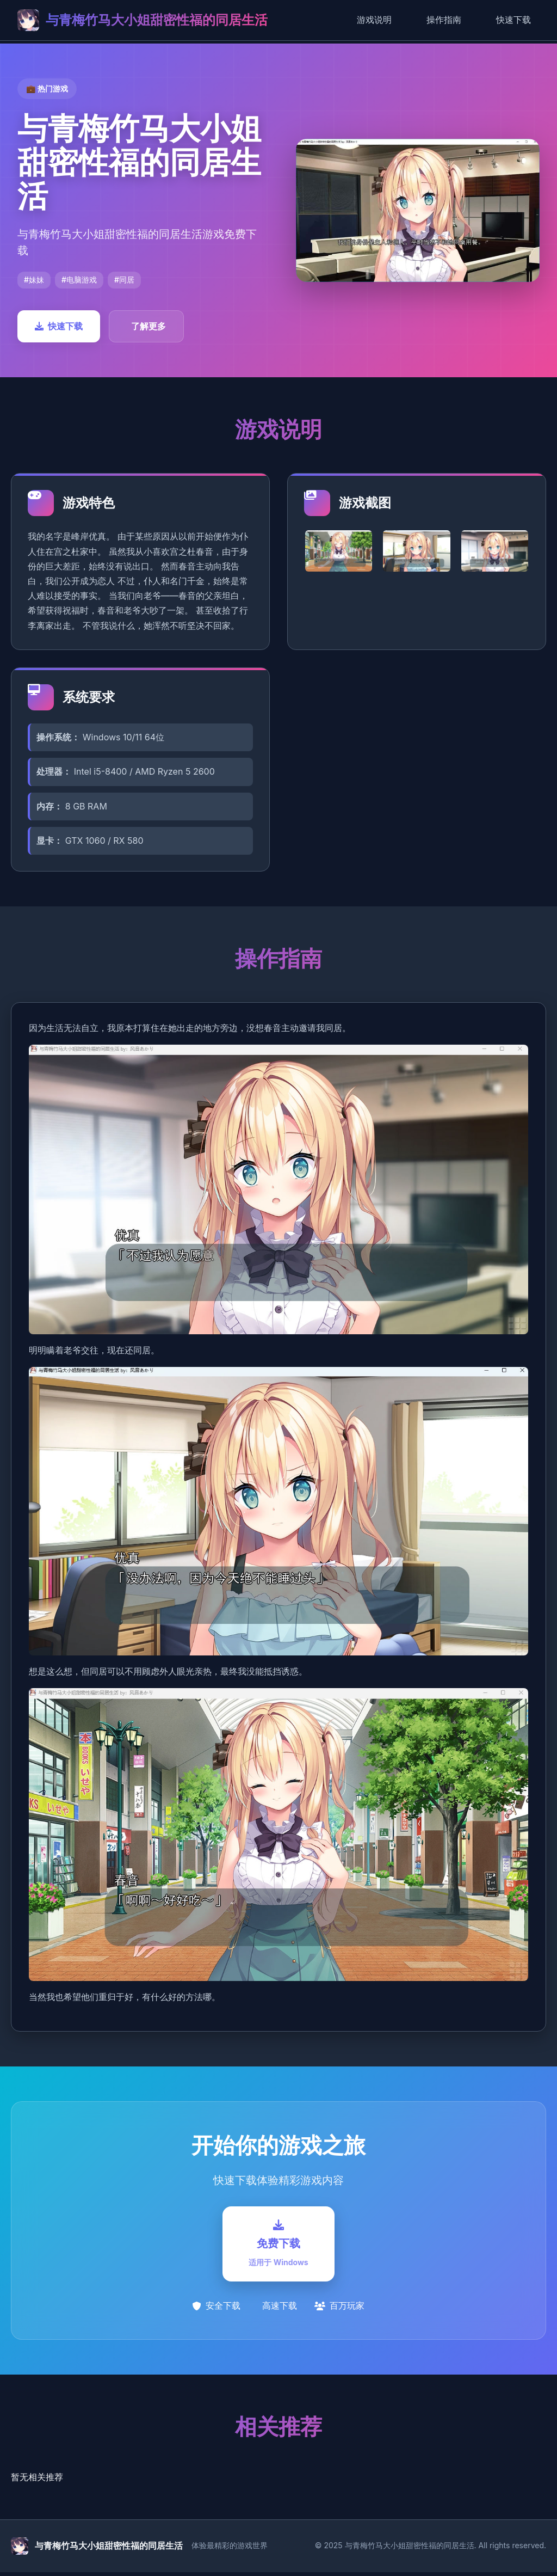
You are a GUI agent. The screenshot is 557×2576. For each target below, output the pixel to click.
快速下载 (513, 19)
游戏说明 (374, 19)
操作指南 (443, 19)
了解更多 (148, 326)
